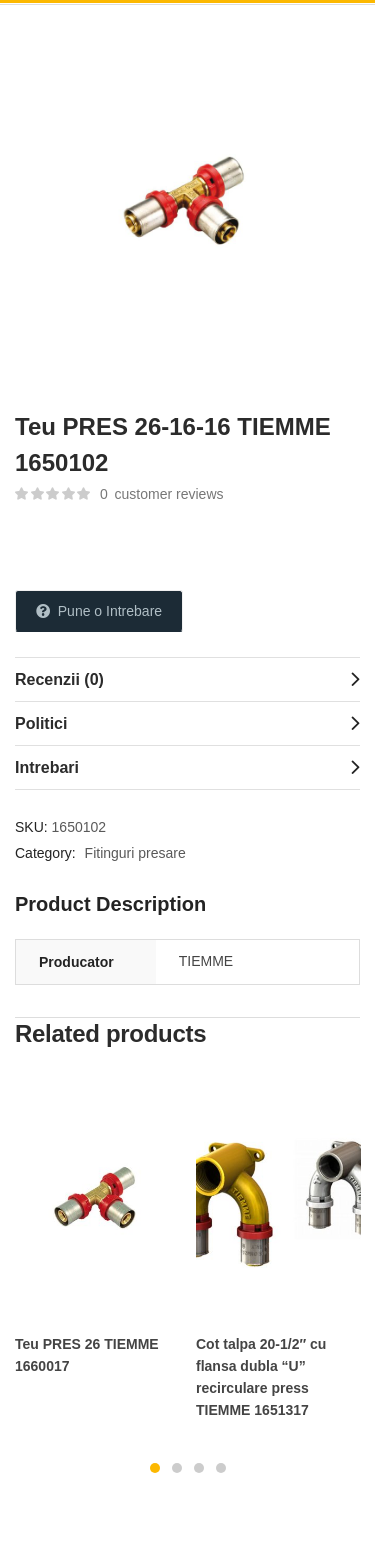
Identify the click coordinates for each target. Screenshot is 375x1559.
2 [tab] (177, 1468)
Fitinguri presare (135, 853)
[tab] (187, 679)
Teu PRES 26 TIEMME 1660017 (87, 1355)
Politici (41, 723)
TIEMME (206, 961)
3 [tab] (199, 1468)
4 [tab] (221, 1468)
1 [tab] (155, 1468)
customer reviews (162, 494)
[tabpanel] (97, 1234)
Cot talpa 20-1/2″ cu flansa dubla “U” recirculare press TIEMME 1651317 (261, 1377)
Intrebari (47, 767)
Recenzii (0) (59, 679)
